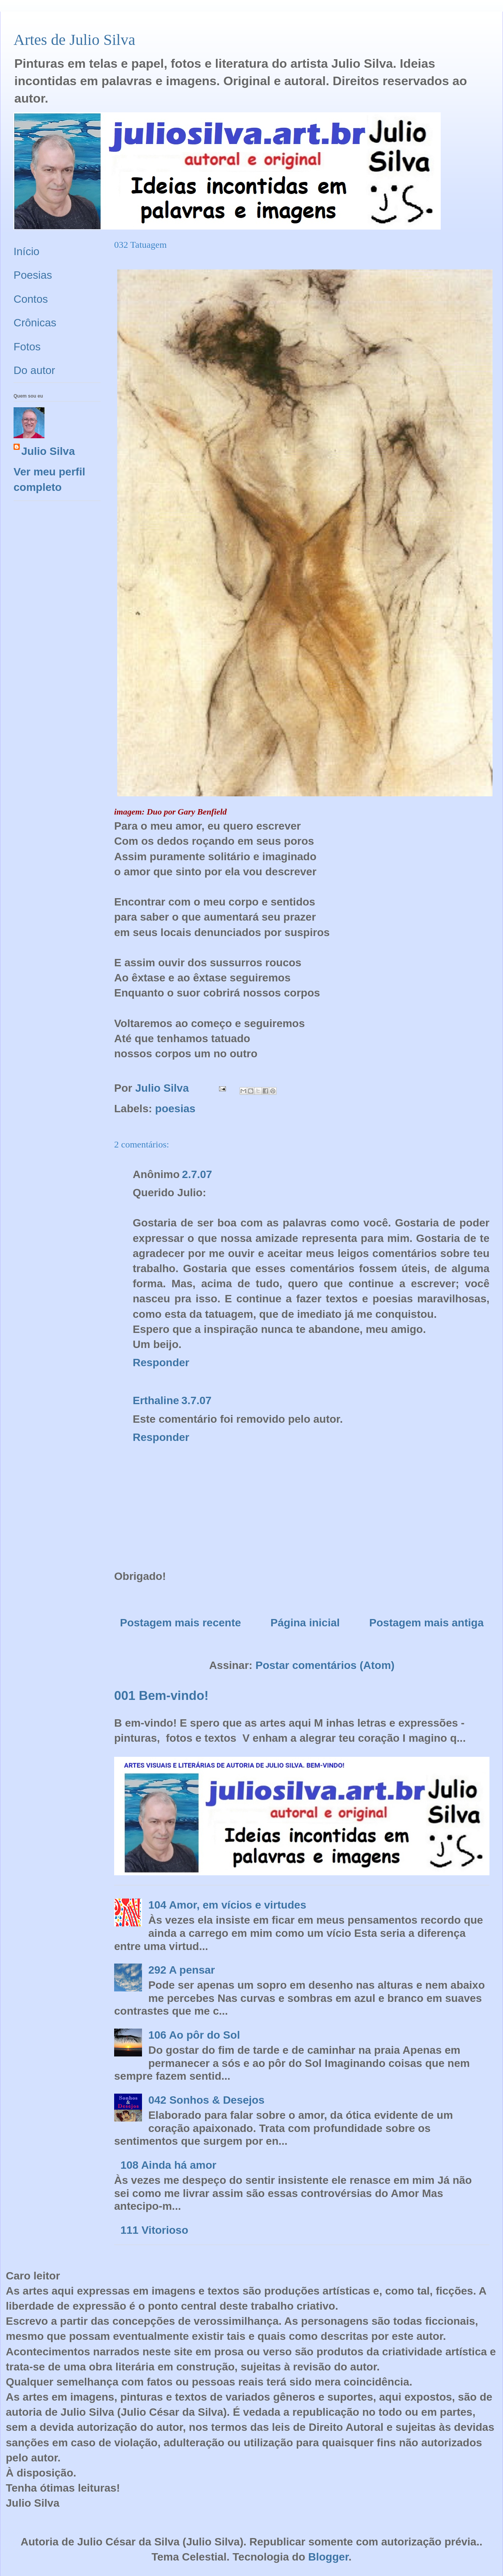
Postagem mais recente (180, 1623)
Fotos (27, 347)
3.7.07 (196, 1400)
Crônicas (35, 323)
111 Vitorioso (154, 2230)
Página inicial (305, 1623)
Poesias (33, 275)
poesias (175, 1109)
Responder (161, 1363)
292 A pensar (181, 1970)
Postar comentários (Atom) (324, 1665)
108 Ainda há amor (168, 2165)
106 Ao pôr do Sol (194, 2035)
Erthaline (156, 1400)
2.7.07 (197, 1174)
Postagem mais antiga (426, 1623)
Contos (31, 299)
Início (26, 251)
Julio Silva (48, 451)
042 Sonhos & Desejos (206, 2100)
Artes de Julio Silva (74, 39)
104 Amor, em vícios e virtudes (227, 1905)
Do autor (34, 370)
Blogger (328, 2557)
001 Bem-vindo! (161, 1695)
